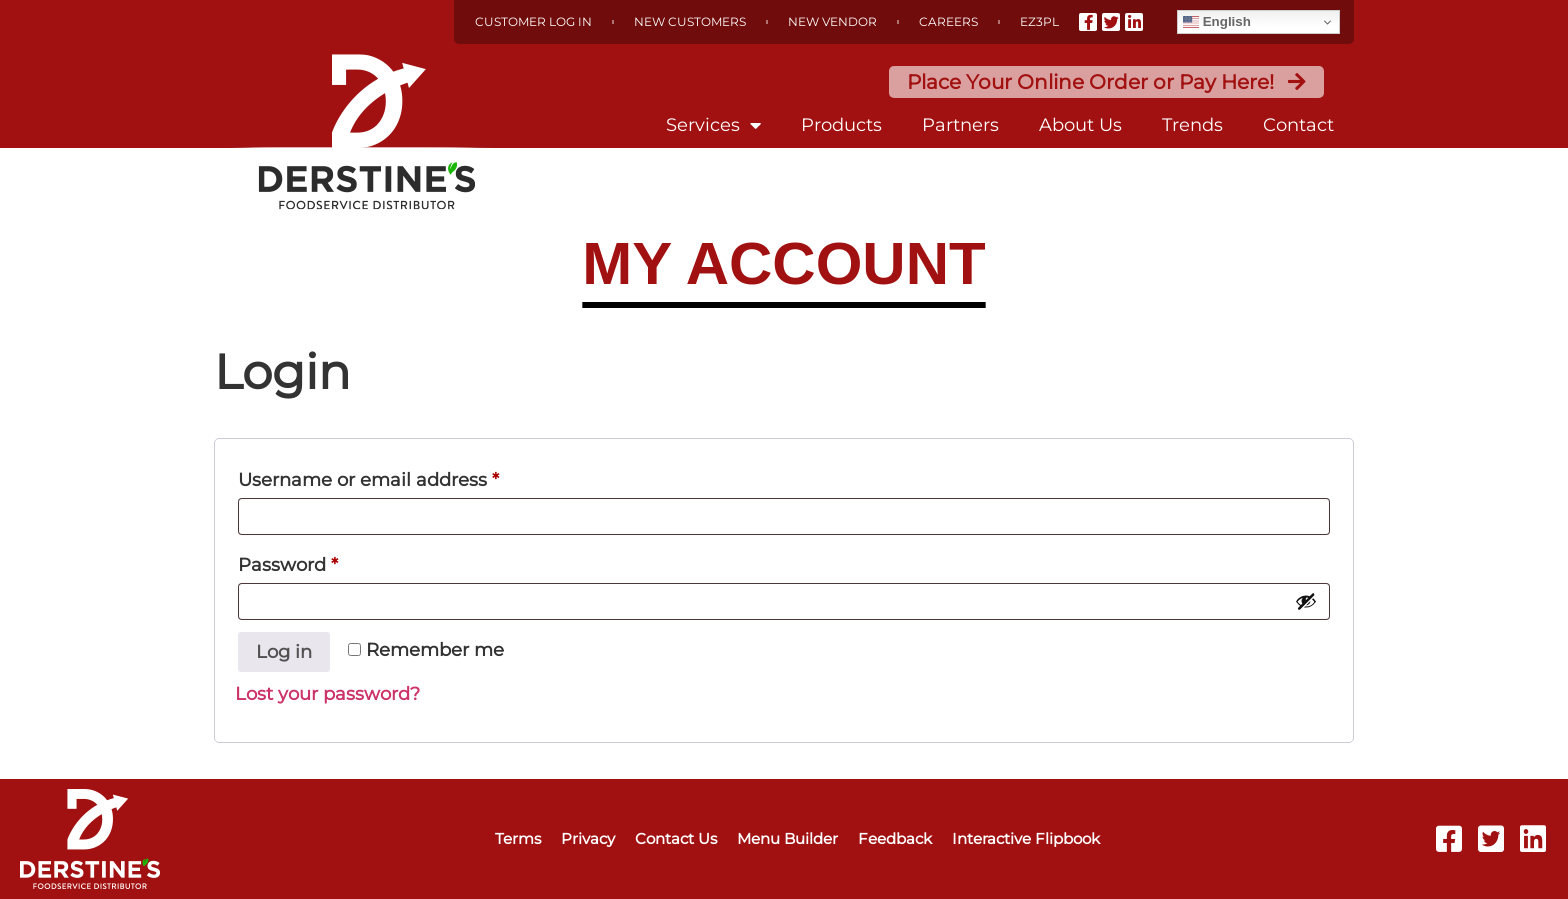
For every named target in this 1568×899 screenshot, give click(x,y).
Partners (960, 125)
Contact (1298, 125)
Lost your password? (327, 694)
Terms (518, 838)
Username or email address (409, 476)
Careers (948, 22)
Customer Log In (533, 22)
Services (713, 125)
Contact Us (676, 838)
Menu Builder (787, 838)
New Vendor (832, 22)
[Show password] (1306, 601)
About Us (1080, 125)
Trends (1192, 125)
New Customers (690, 22)
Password (329, 561)
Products (841, 125)
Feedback (895, 838)
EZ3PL (1039, 22)
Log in (284, 652)
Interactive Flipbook (1026, 838)
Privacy (588, 838)
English (1217, 22)
